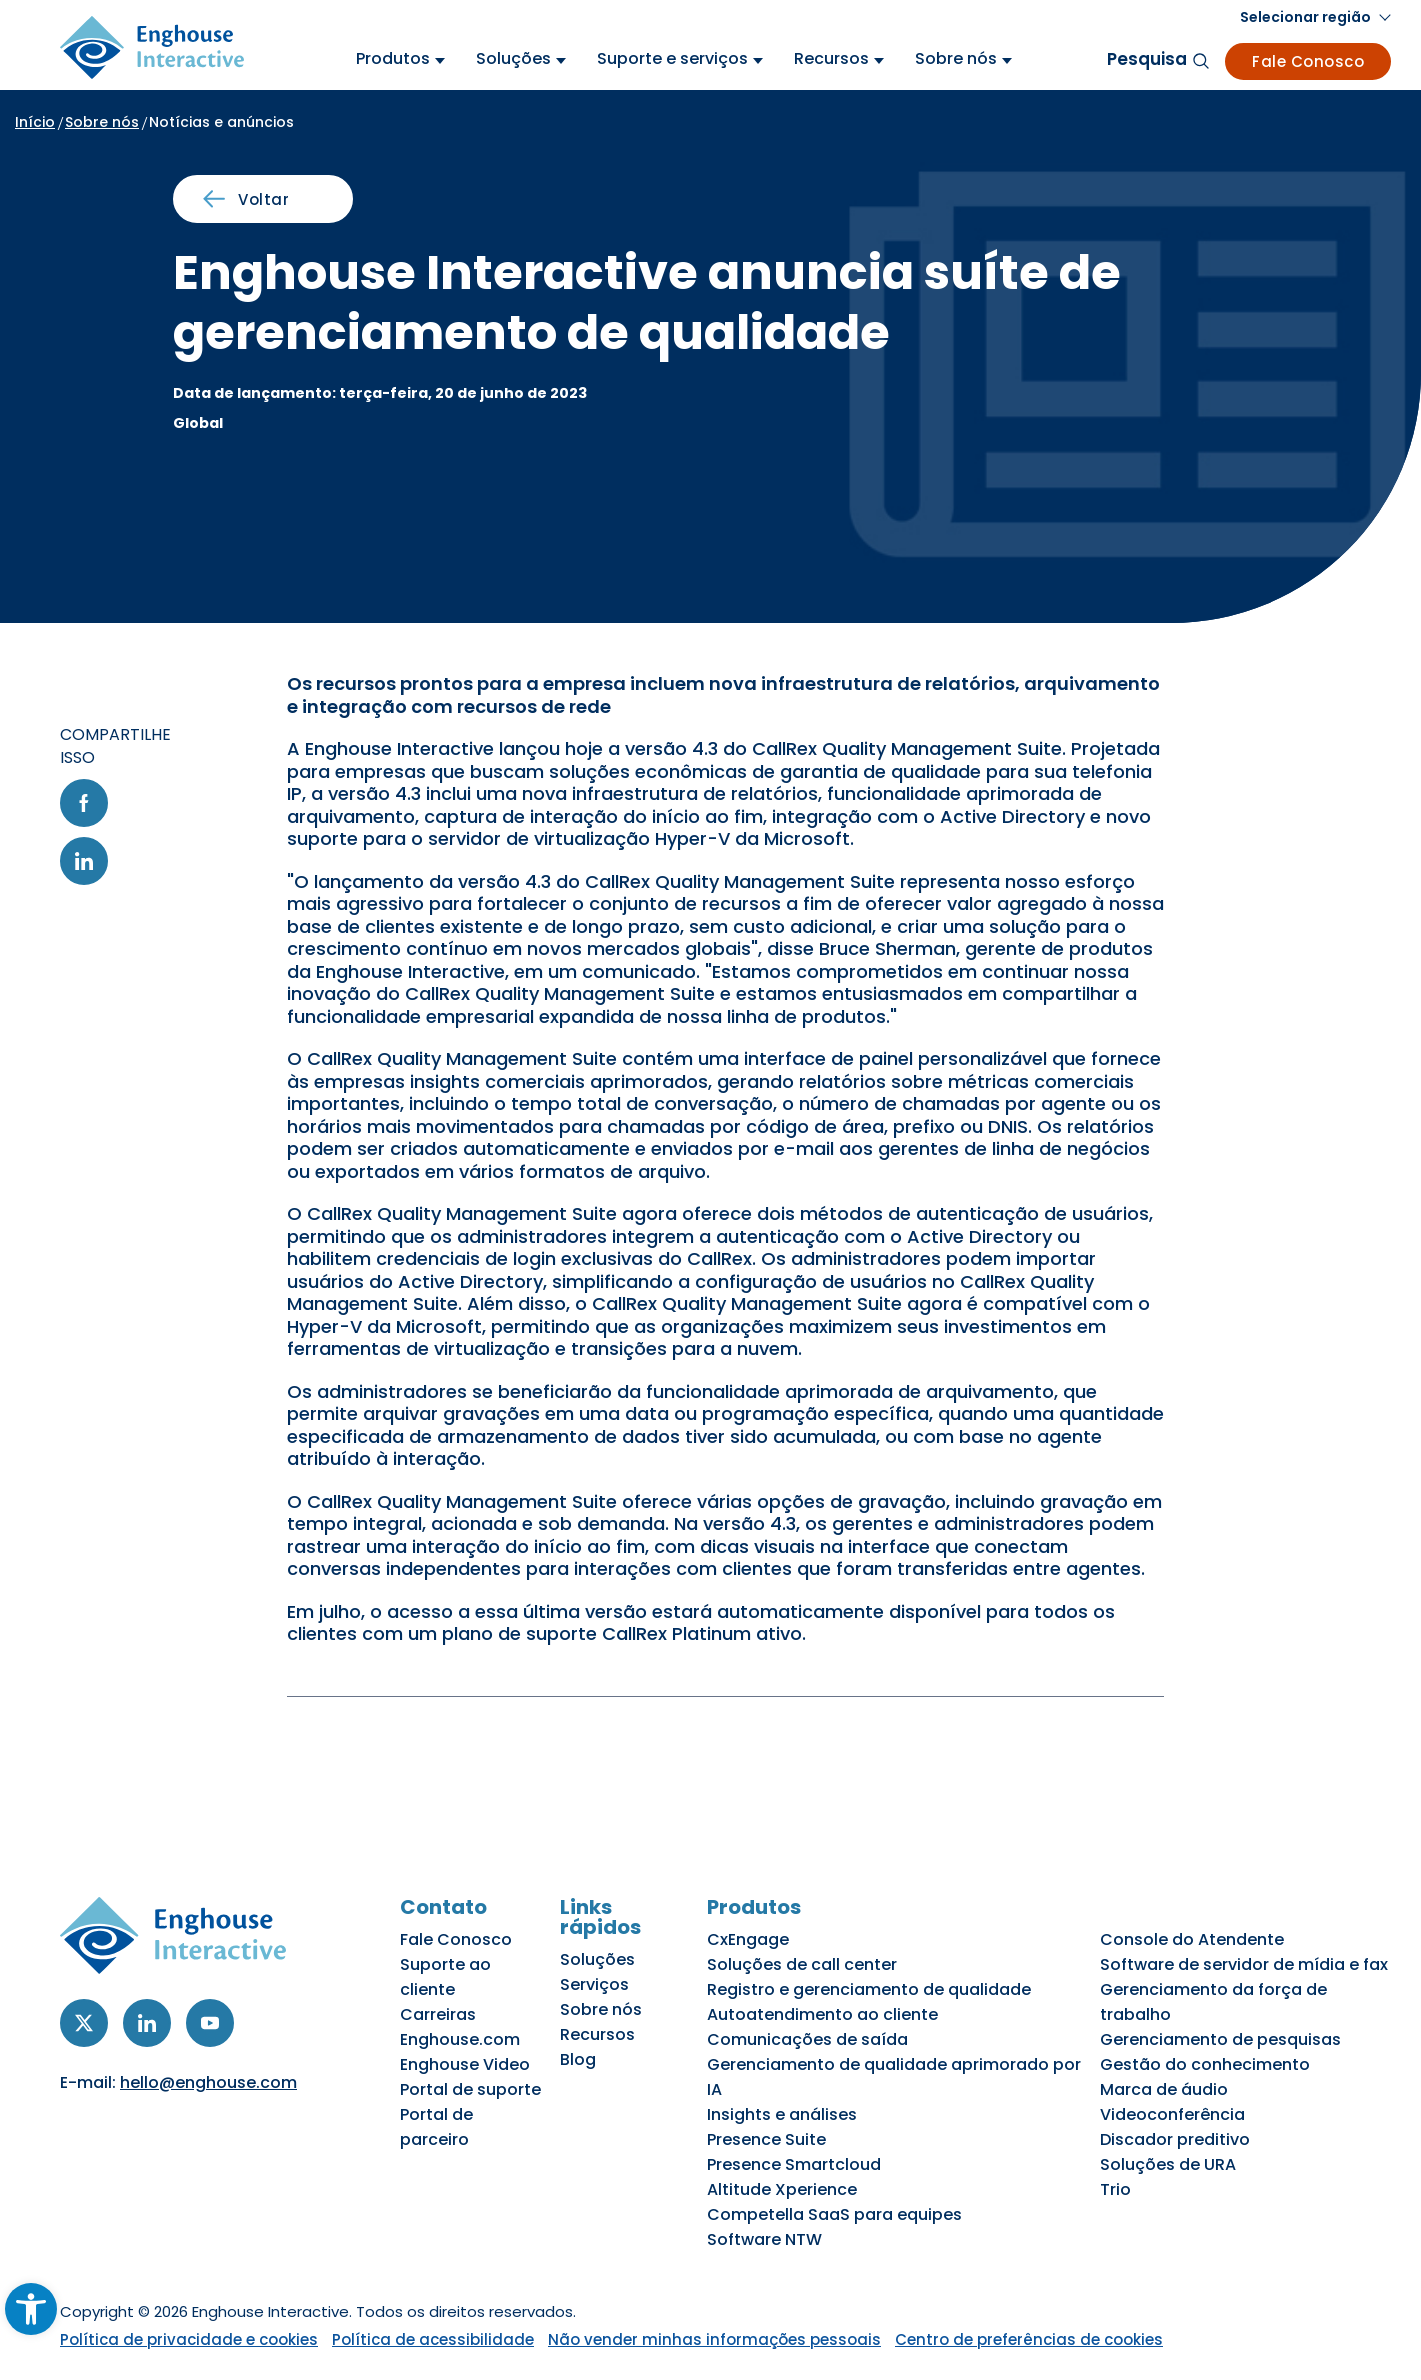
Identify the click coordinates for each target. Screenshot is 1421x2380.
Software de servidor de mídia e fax (1244, 1964)
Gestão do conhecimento (1205, 2064)
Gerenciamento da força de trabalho (1213, 2002)
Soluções (597, 1959)
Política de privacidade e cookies (189, 2339)
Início (35, 122)
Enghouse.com (460, 2039)
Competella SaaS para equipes (834, 2214)
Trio (1115, 2189)
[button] (1315, 17)
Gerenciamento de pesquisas (1220, 2039)
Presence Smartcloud (794, 2164)
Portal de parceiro (436, 2127)
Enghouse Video (465, 2064)
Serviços (594, 1984)
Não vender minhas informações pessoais (714, 2339)
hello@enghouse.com (208, 2082)
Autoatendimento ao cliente (822, 2014)
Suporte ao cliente (445, 1977)
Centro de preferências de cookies (1029, 2339)
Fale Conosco (1308, 61)
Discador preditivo (1175, 2139)
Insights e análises (782, 2114)
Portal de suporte (470, 2089)
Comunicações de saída (807, 2039)
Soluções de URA (1168, 2164)
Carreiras (438, 2014)
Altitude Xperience (782, 2189)
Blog (578, 2059)
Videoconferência (1172, 2114)
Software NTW (764, 2239)
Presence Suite (766, 2139)
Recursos (597, 2034)
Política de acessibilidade (433, 2339)
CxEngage (748, 1939)
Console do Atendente (1192, 1939)
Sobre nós (102, 122)
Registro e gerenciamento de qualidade (869, 1989)
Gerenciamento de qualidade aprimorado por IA (894, 2077)
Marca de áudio (1164, 2089)
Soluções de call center (802, 1964)
